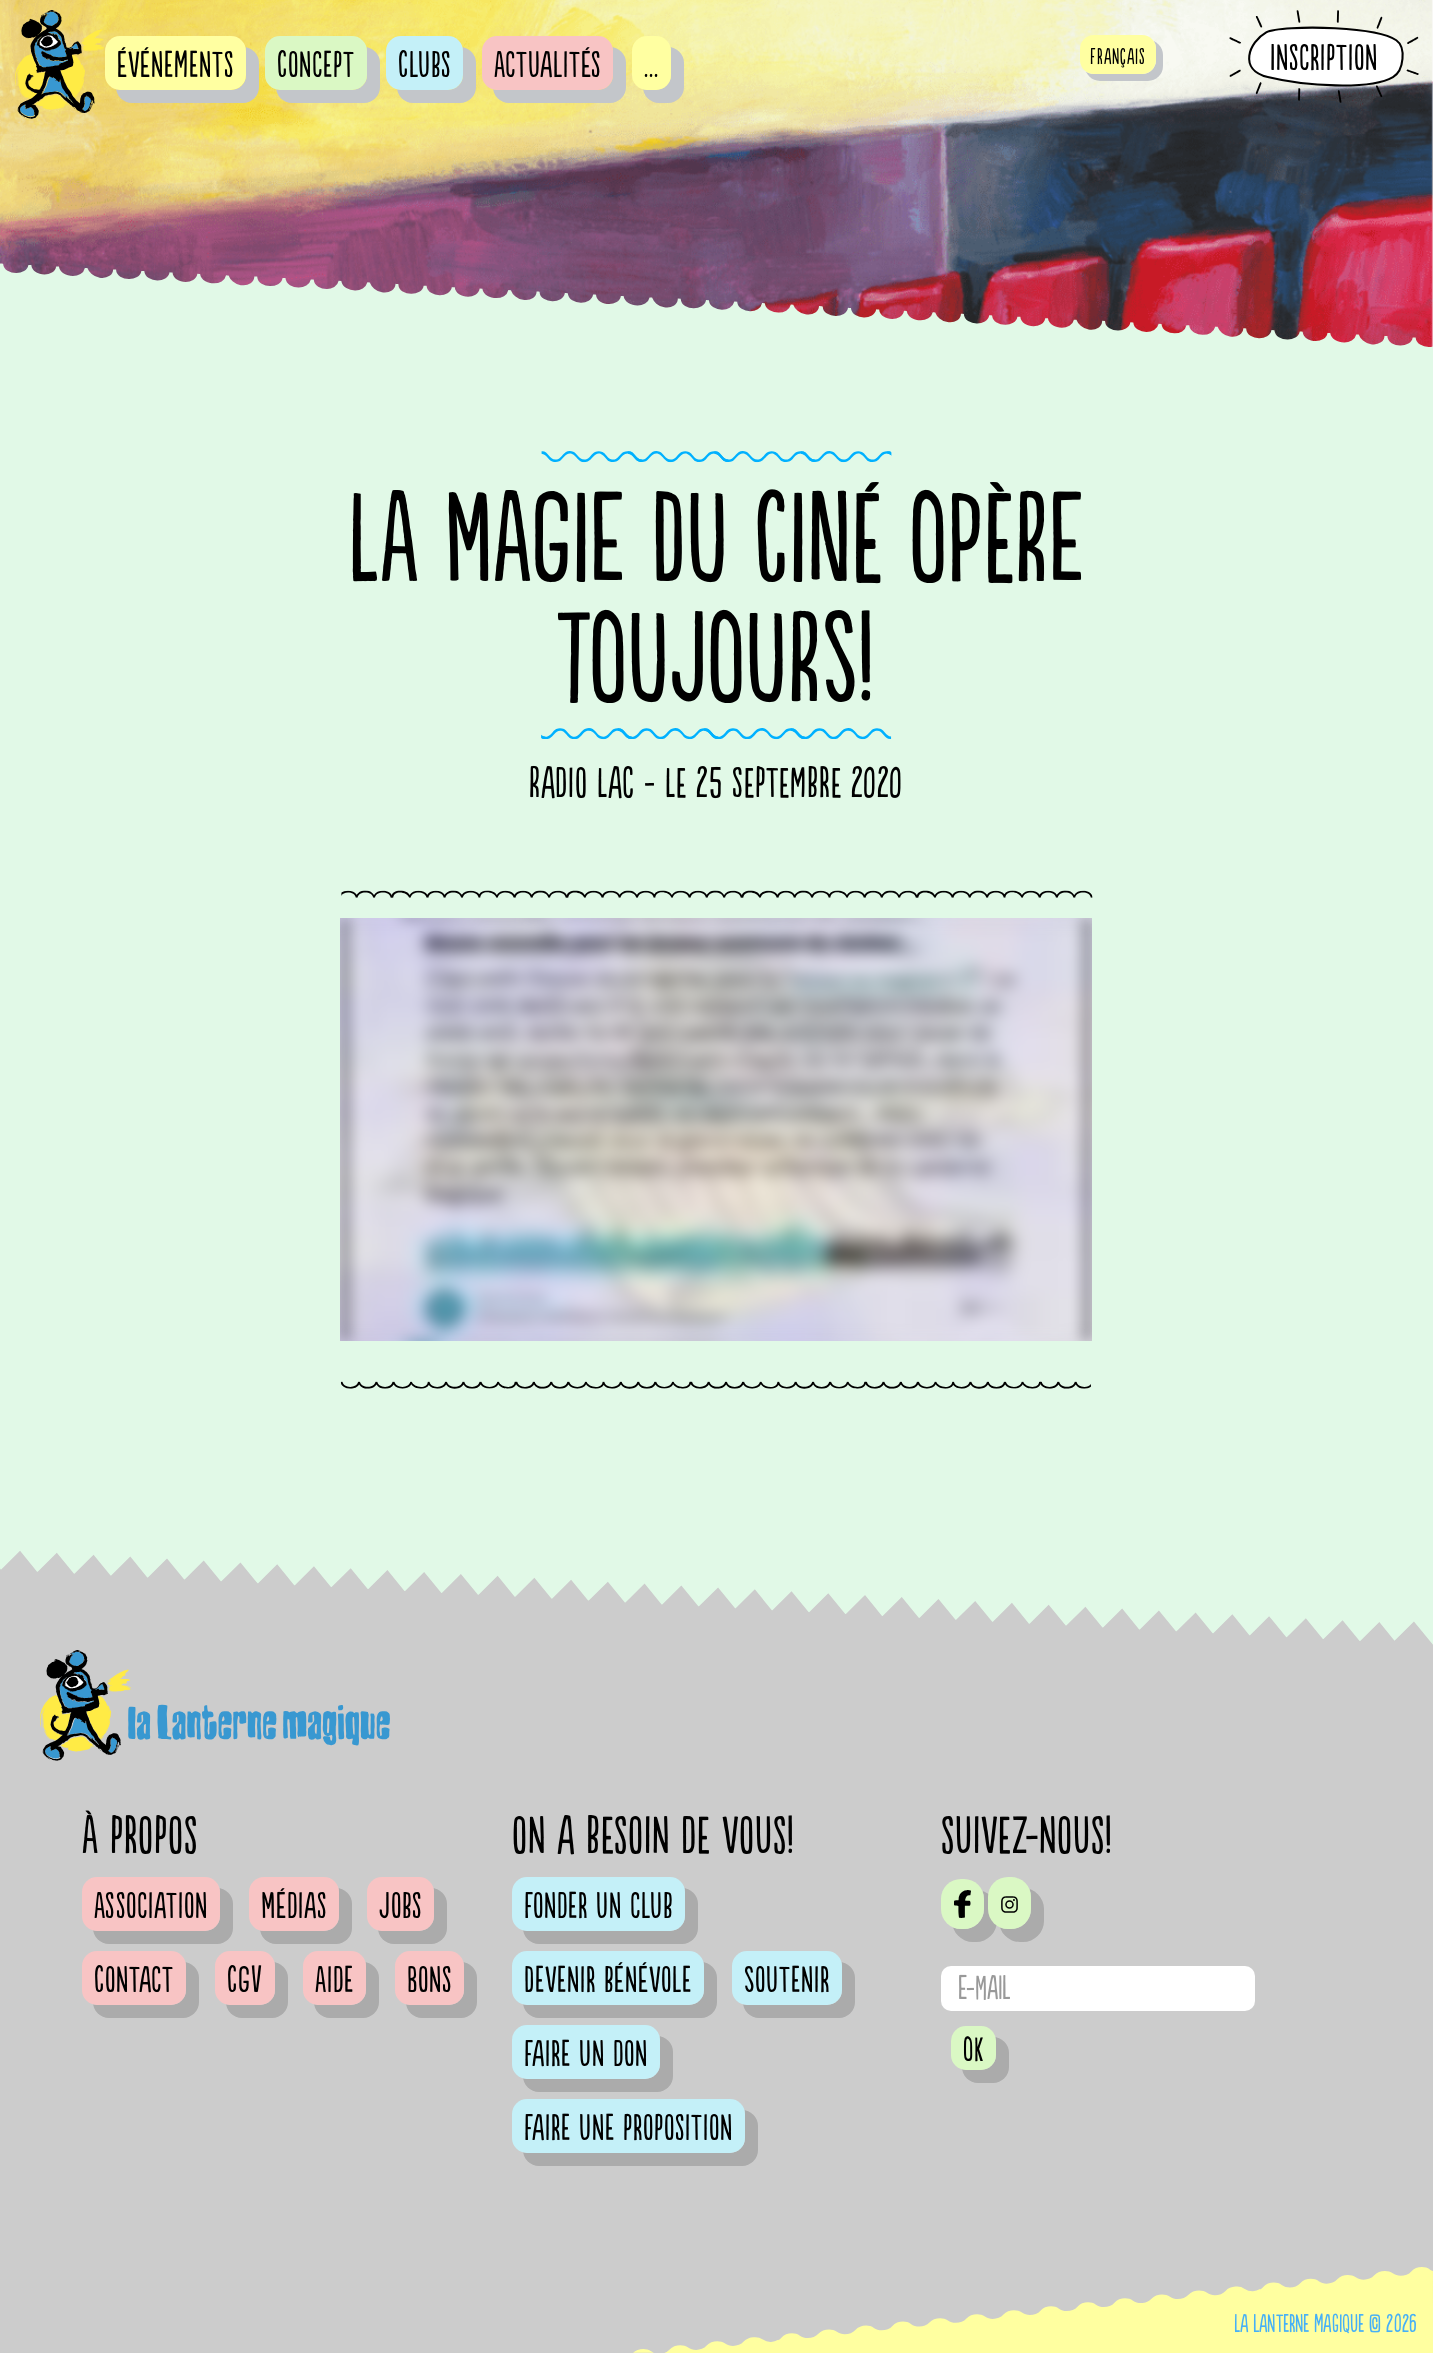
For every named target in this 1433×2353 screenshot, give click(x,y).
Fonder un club (598, 1907)
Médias (294, 1907)
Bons (429, 1981)
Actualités (547, 66)
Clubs (424, 66)
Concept (316, 66)
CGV (245, 1981)
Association (151, 1907)
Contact (134, 1981)
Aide (334, 1981)
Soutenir (787, 1981)
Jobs (400, 1907)
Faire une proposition (628, 2129)
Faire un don (586, 2055)
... (651, 66)
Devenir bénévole (608, 1981)
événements (175, 66)
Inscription (1324, 58)
